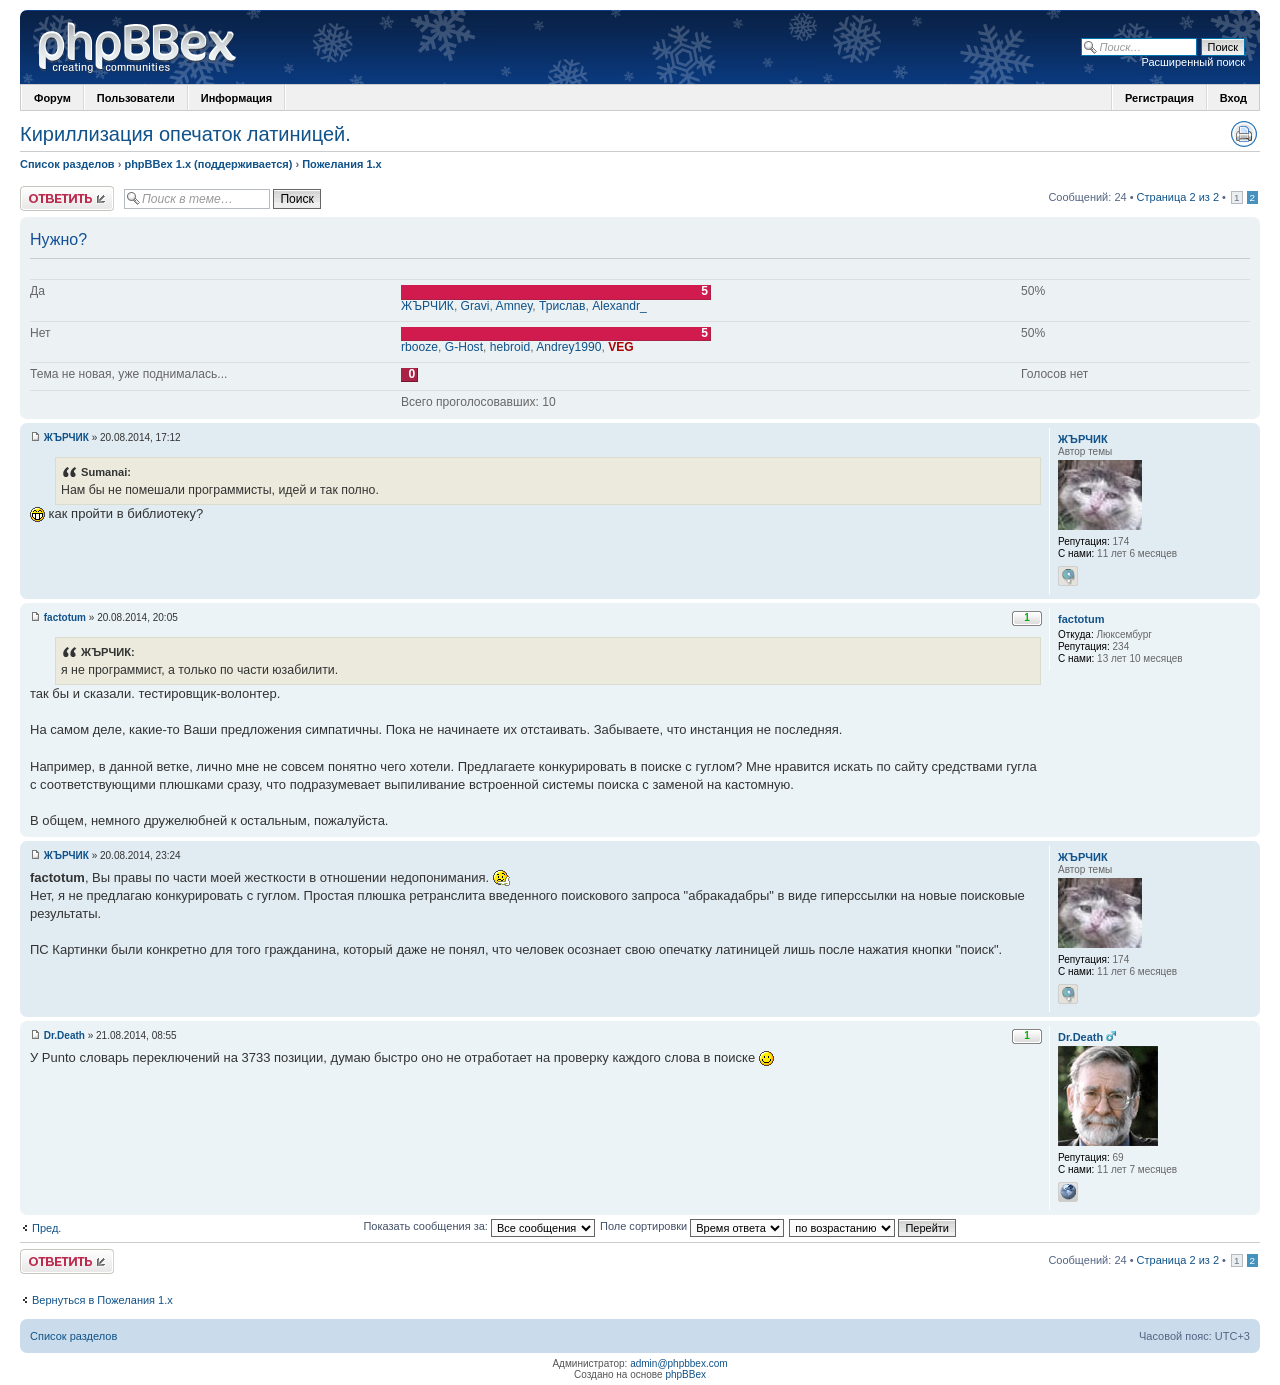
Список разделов (67, 164)
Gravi (475, 306)
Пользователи (136, 98)
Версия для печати (1244, 134)
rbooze (419, 347)
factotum (65, 617)
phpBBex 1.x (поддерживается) (208, 164)
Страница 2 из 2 (1178, 197)
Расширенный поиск (1193, 62)
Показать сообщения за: (479, 1226)
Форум (52, 98)
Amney (514, 306)
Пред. (46, 1228)
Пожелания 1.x (342, 164)
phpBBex (685, 1374)
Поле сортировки (692, 1226)
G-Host (464, 347)
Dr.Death (64, 1035)
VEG (621, 347)
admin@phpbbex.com (678, 1363)
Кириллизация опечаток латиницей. (185, 134)
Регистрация (1159, 98)
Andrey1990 (568, 347)
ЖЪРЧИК (427, 306)
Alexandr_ (619, 306)
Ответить (67, 198)
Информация (236, 98)
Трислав (562, 306)
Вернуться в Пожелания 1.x (102, 1300)
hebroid (510, 347)
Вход (1233, 98)
